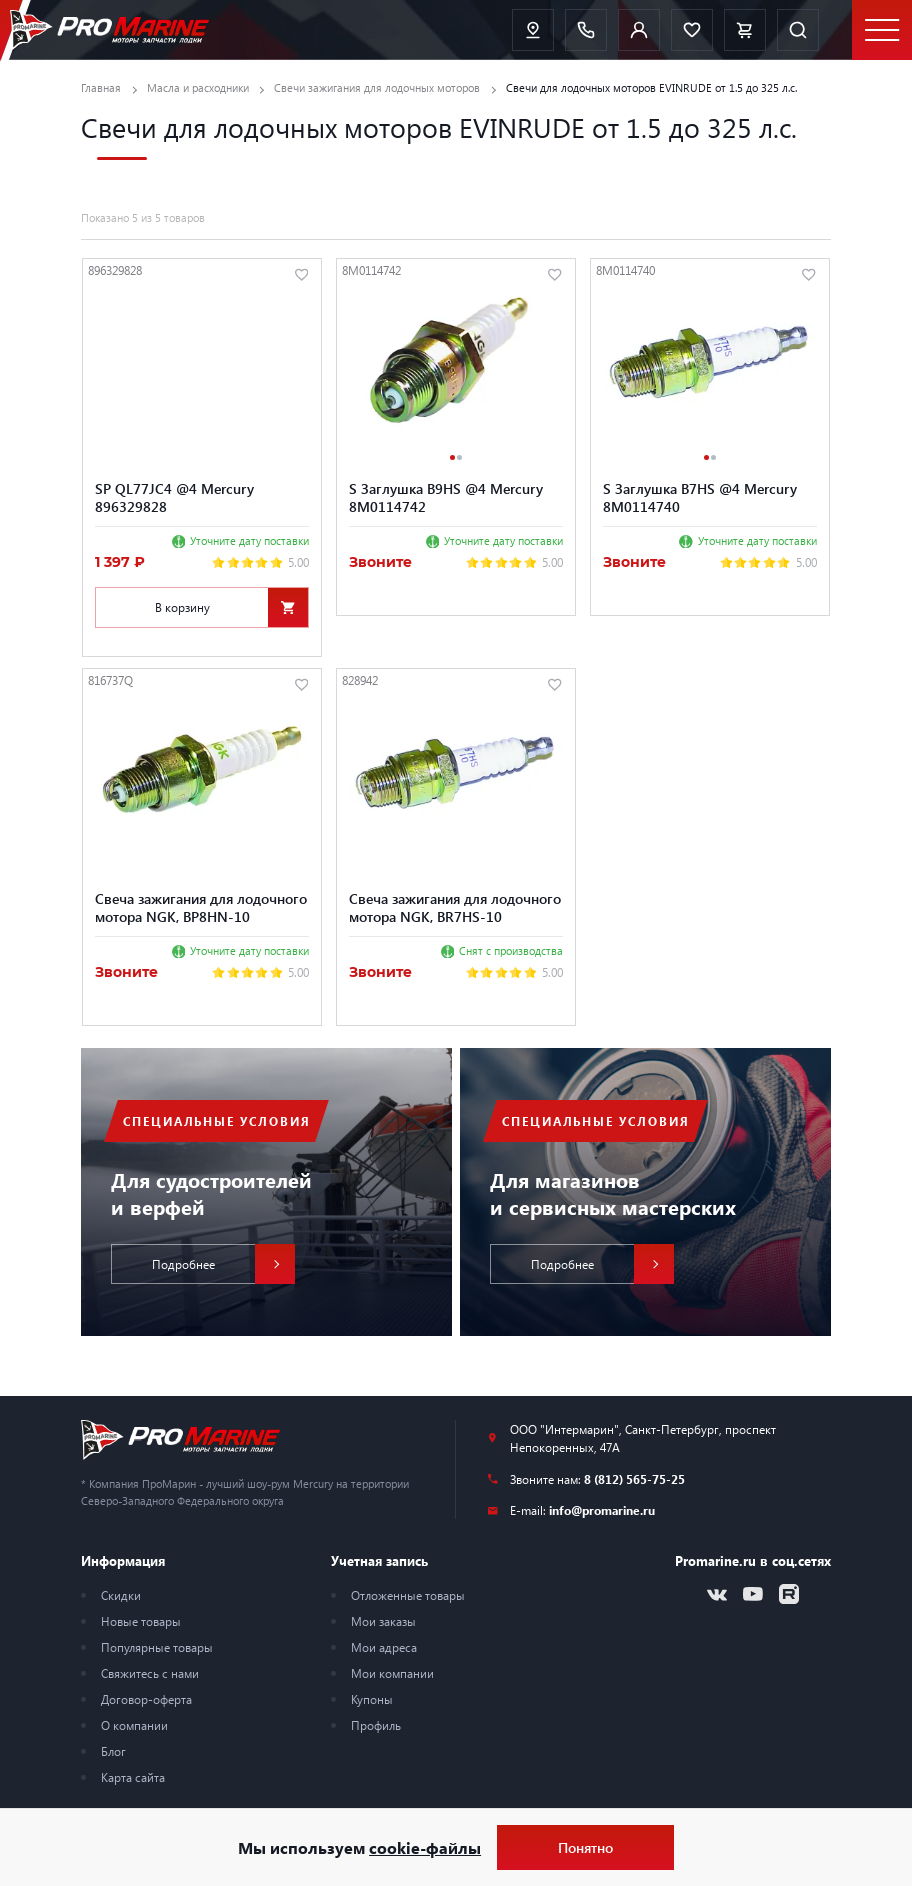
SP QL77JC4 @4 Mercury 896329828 (174, 497)
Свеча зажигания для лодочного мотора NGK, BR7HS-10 (455, 907)
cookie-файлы (425, 1847)
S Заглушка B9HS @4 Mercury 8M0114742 (446, 497)
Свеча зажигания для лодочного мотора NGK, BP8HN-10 (201, 907)
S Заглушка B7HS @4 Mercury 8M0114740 (700, 497)
